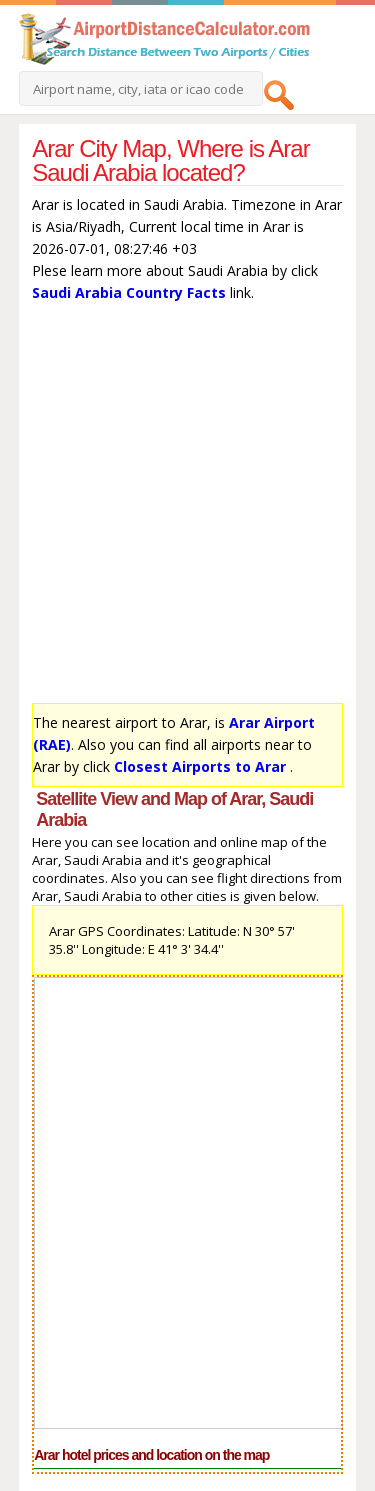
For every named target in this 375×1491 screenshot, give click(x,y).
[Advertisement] (187, 507)
